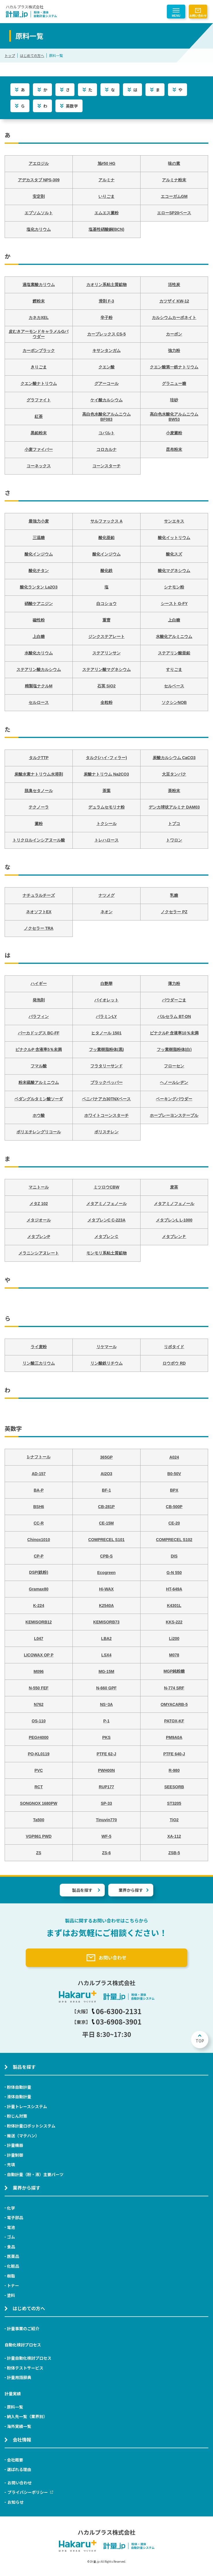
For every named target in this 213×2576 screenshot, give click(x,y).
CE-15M (106, 1523)
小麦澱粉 (174, 433)
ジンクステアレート (106, 636)
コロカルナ (106, 449)
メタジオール (39, 1220)
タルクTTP (38, 757)
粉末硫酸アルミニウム (38, 1082)
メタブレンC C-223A (106, 1220)
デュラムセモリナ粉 (106, 807)
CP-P (38, 1556)
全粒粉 (106, 702)
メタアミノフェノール (106, 1203)
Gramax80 (38, 1589)
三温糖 (39, 537)
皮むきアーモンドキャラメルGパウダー (38, 334)
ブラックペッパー (106, 1082)
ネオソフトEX (39, 911)
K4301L (174, 1605)
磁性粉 (39, 620)
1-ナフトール (39, 1457)
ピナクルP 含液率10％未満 (174, 1033)
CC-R (38, 1523)
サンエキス (174, 521)
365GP (106, 1457)
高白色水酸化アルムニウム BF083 (106, 417)
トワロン (174, 840)
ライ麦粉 (39, 1346)
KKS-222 (174, 1622)
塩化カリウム (39, 229)
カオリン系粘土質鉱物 (106, 284)
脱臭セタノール (39, 790)
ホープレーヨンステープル (174, 1115)
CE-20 (174, 1523)
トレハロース (106, 840)
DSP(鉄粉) (38, 1572)
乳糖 (174, 895)
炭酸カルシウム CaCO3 (174, 757)
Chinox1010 (38, 1539)
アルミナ (106, 180)
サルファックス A (106, 521)
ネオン (106, 911)
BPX (174, 1490)
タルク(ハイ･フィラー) (106, 757)
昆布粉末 (174, 449)
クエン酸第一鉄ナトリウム (174, 367)
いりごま (106, 196)
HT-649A (174, 1589)
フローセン (174, 1066)
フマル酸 (39, 1066)
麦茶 (174, 1187)
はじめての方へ (32, 55)
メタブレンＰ (174, 1236)
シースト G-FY (174, 603)
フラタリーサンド (106, 1066)
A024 (174, 1457)
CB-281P (106, 1506)
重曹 (106, 620)
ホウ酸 (39, 1115)
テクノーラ (39, 807)
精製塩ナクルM (39, 686)
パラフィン (39, 1016)
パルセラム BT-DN (174, 1016)
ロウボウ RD (174, 1363)
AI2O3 (106, 1473)
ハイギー (39, 983)
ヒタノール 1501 (106, 1033)
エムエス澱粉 (106, 213)
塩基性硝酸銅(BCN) (106, 229)
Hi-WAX (106, 1589)
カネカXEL (38, 317)
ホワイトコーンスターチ (106, 1115)
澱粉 (39, 823)
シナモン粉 (174, 587)
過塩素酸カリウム (39, 284)
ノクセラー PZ (174, 911)
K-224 (38, 1605)
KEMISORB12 (38, 1622)
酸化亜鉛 (106, 537)
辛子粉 (106, 317)
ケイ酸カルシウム (106, 400)
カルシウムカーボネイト (174, 317)
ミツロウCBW (106, 1187)
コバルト (106, 433)
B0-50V (174, 1473)
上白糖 (174, 620)
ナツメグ (106, 895)
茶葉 (106, 790)
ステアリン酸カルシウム (38, 669)
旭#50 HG (106, 163)
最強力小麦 (39, 521)
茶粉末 (174, 790)
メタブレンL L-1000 (174, 1220)
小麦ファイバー (39, 449)
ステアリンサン (106, 653)
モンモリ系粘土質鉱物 (106, 1253)
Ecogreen (106, 1572)
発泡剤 (39, 1000)
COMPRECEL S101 (106, 1539)
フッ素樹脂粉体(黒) (106, 1049)
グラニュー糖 (174, 383)
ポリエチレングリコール (38, 1132)
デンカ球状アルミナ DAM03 (174, 807)
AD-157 (39, 1473)
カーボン (174, 334)
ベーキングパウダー (174, 1099)
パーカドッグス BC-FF (38, 1033)
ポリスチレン (106, 1132)
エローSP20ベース (174, 213)
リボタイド (174, 1346)
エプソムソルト (39, 213)
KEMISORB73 (106, 1622)
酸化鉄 (106, 570)
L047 (38, 1638)
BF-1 (106, 1490)
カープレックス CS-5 (106, 334)
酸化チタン (39, 570)
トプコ (174, 823)
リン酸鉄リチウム (106, 1363)
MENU (176, 15)
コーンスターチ (106, 466)
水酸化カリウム (39, 653)
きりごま (39, 367)
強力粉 (174, 350)
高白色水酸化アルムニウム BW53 (174, 417)
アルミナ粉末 (174, 180)
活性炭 (174, 284)
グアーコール (106, 383)
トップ (10, 55)
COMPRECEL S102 (174, 1539)
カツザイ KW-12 (174, 301)
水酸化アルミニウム (174, 636)
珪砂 (174, 400)
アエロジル (39, 163)
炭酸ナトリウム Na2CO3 (106, 774)
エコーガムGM (174, 196)
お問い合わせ (198, 15)
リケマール (106, 1346)
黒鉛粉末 (39, 433)
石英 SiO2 (106, 686)
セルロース (39, 702)
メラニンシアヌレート (38, 1253)
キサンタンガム (106, 350)
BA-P (39, 1490)
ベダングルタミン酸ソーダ (38, 1099)
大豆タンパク (174, 774)
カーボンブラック (39, 350)
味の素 (174, 163)
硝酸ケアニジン (39, 603)
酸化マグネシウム (174, 570)
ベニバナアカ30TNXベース (106, 1099)
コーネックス (39, 466)
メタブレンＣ (106, 1236)
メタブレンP (38, 1236)
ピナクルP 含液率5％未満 (38, 1049)
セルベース (174, 686)
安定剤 (39, 196)
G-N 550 (174, 1572)
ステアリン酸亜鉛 (174, 653)
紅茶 (39, 416)
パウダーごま (174, 1000)
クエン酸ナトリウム (38, 383)
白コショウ (106, 603)
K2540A (106, 1605)
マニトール (39, 1187)
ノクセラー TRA (39, 928)
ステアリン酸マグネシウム (106, 669)
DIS (174, 1556)
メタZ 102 (38, 1203)
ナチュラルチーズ (39, 895)
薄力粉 (174, 983)
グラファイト (39, 400)
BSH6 (38, 1506)
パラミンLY (106, 1016)
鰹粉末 (39, 301)
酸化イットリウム (174, 537)
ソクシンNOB (174, 702)
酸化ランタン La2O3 (39, 587)
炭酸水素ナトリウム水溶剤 (38, 774)
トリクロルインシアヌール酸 (38, 840)
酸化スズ (174, 554)
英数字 (72, 106)
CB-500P (174, 1506)
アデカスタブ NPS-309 (39, 180)
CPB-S (106, 1556)
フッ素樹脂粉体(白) (174, 1049)
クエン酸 (106, 367)
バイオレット (106, 1000)
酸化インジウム (39, 554)
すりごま (174, 669)
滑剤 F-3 (106, 301)
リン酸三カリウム (39, 1363)
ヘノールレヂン (174, 1082)
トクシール (106, 823)
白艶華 (106, 983)
